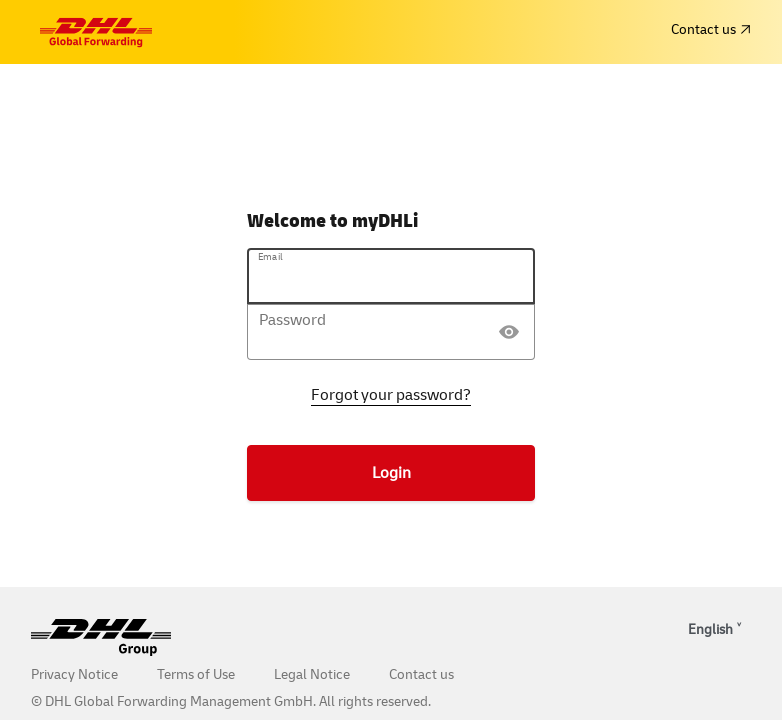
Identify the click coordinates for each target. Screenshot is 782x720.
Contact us (710, 29)
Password (292, 320)
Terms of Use (196, 674)
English (710, 629)
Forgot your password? (391, 395)
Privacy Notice (74, 674)
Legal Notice (312, 674)
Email (270, 257)
